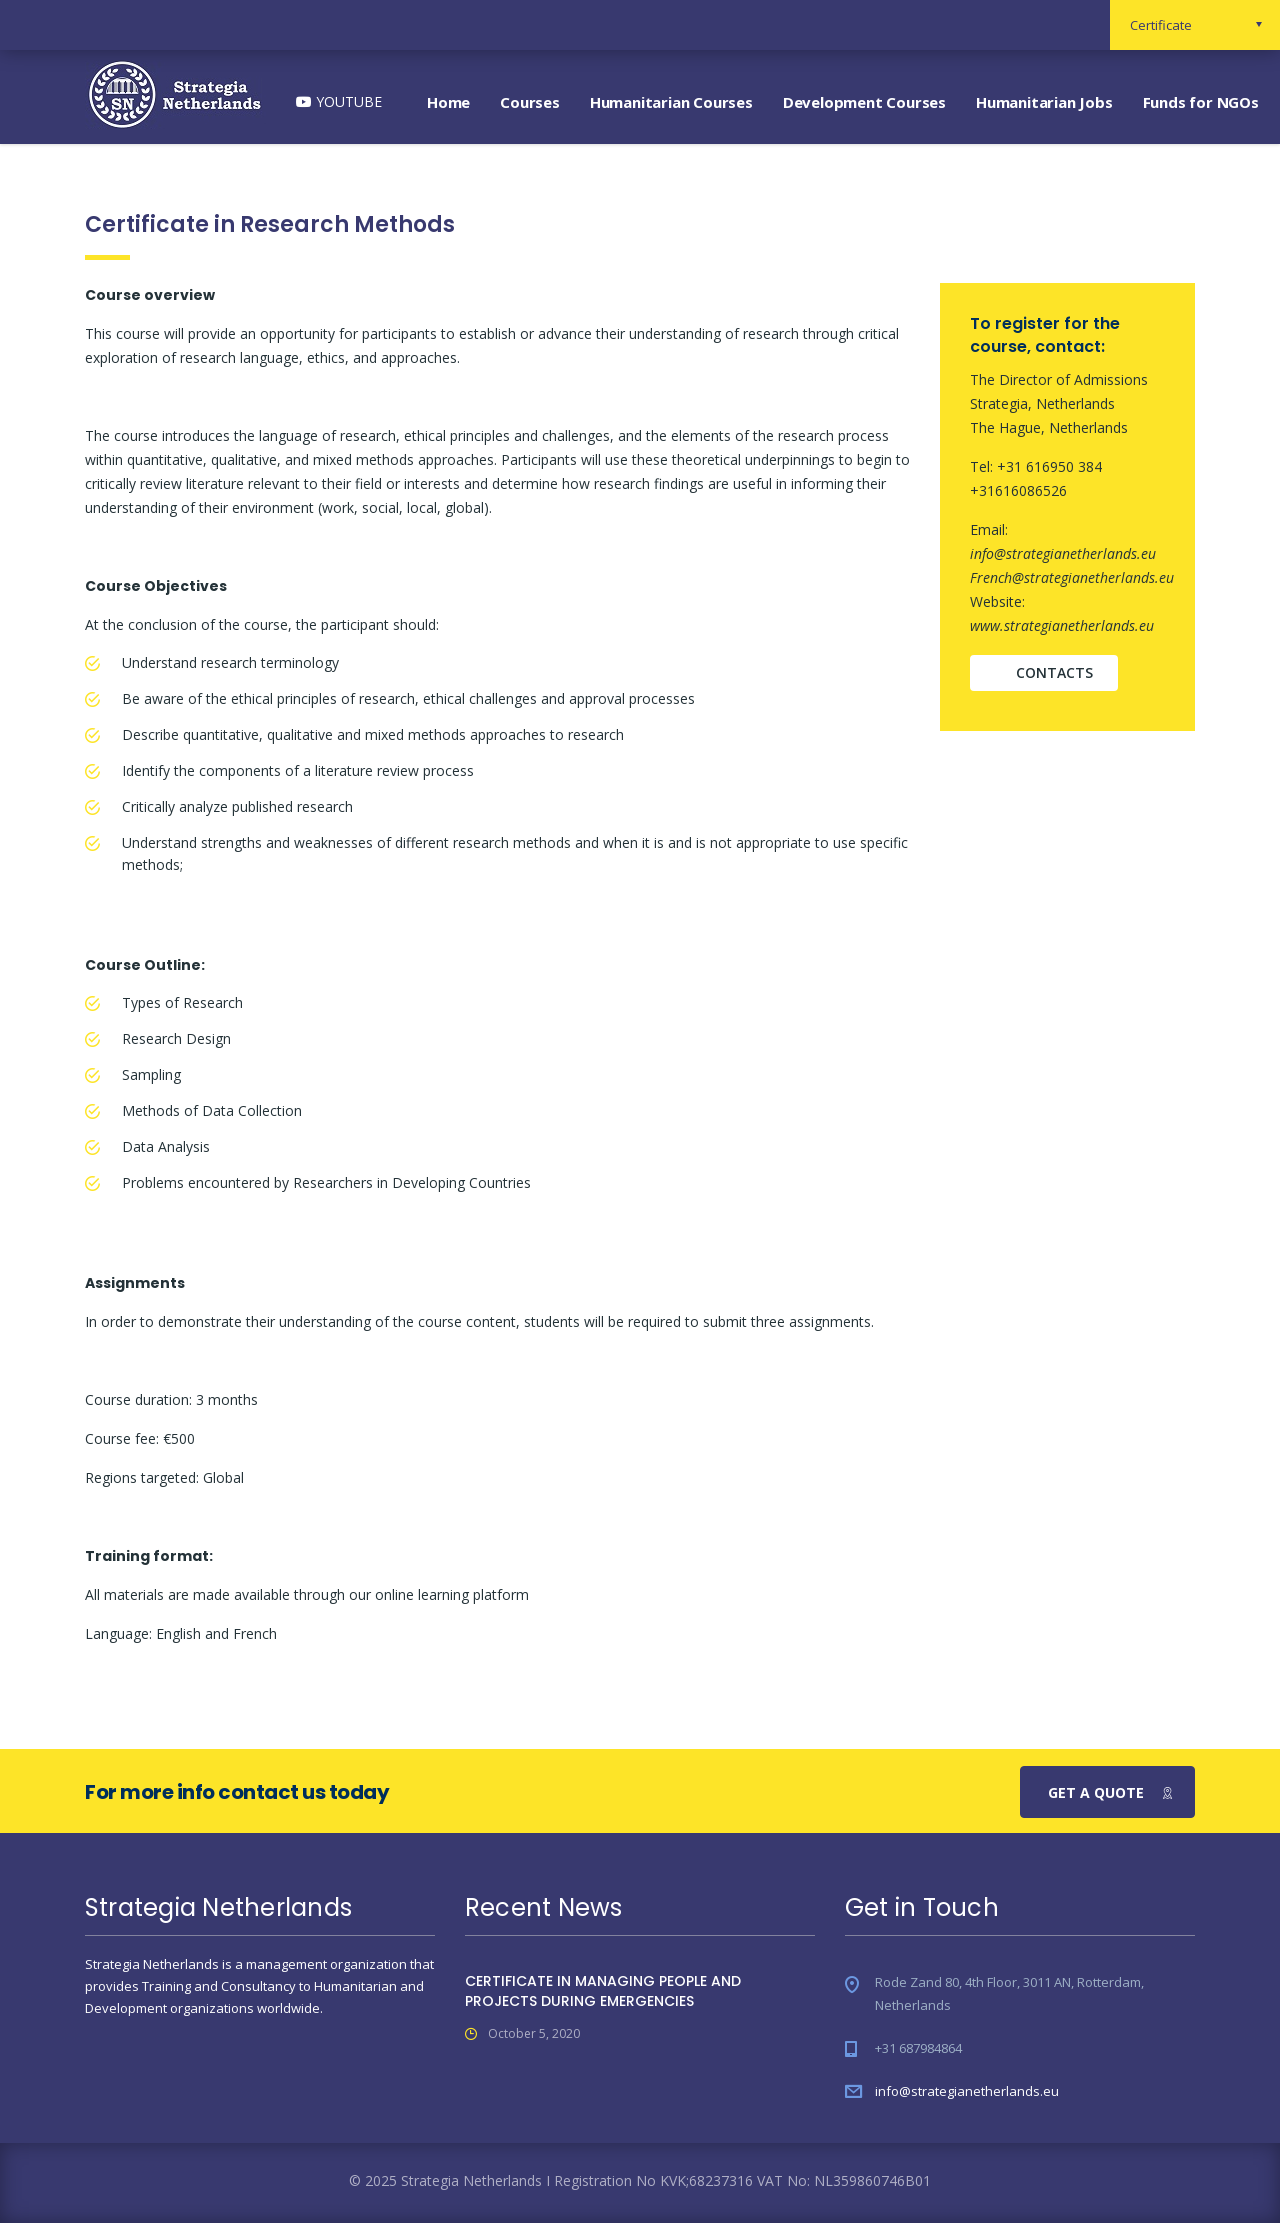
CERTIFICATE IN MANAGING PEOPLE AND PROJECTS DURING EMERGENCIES (603, 1991)
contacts (1054, 672)
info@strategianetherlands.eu (967, 2091)
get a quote (1111, 1793)
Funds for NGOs (1201, 102)
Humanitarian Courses (671, 102)
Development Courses (864, 102)
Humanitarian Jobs (1044, 102)
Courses (530, 102)
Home (448, 102)
